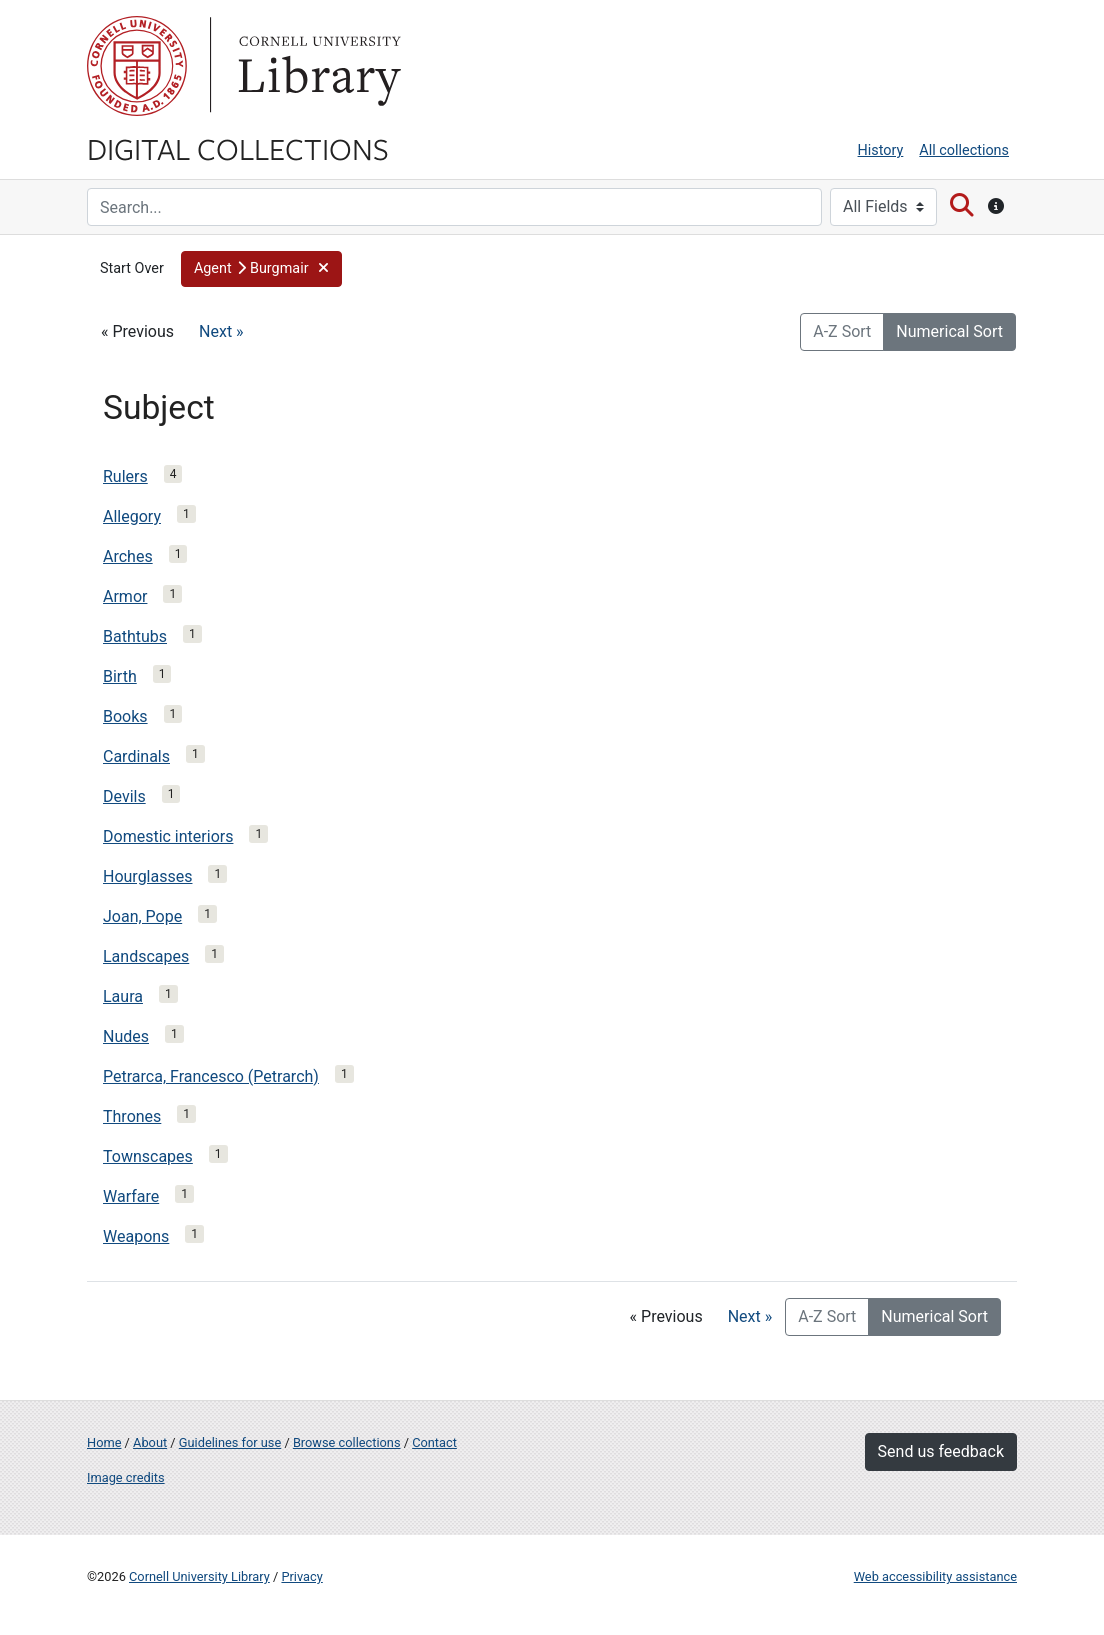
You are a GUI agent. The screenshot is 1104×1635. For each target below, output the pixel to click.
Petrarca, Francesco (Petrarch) (211, 1076)
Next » (221, 331)
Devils (124, 796)
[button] (261, 269)
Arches (128, 556)
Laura (123, 996)
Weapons (136, 1236)
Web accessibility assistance (935, 1576)
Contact (434, 1442)
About (150, 1442)
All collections (964, 150)
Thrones (132, 1116)
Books (125, 716)
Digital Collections (238, 148)
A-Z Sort (842, 331)
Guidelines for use (230, 1442)
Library (317, 66)
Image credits (126, 1477)
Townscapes (148, 1156)
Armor (125, 596)
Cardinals (136, 756)
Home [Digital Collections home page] (104, 1442)
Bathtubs (135, 636)
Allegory (132, 516)
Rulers (125, 476)
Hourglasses (147, 876)
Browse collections (347, 1442)
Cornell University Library (199, 1576)
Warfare (131, 1196)
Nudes (126, 1036)
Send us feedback (941, 1451)
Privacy (301, 1576)
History (881, 150)
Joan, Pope (142, 916)
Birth (120, 676)
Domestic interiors (168, 836)
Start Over (132, 268)
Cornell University (137, 66)
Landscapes (146, 956)
